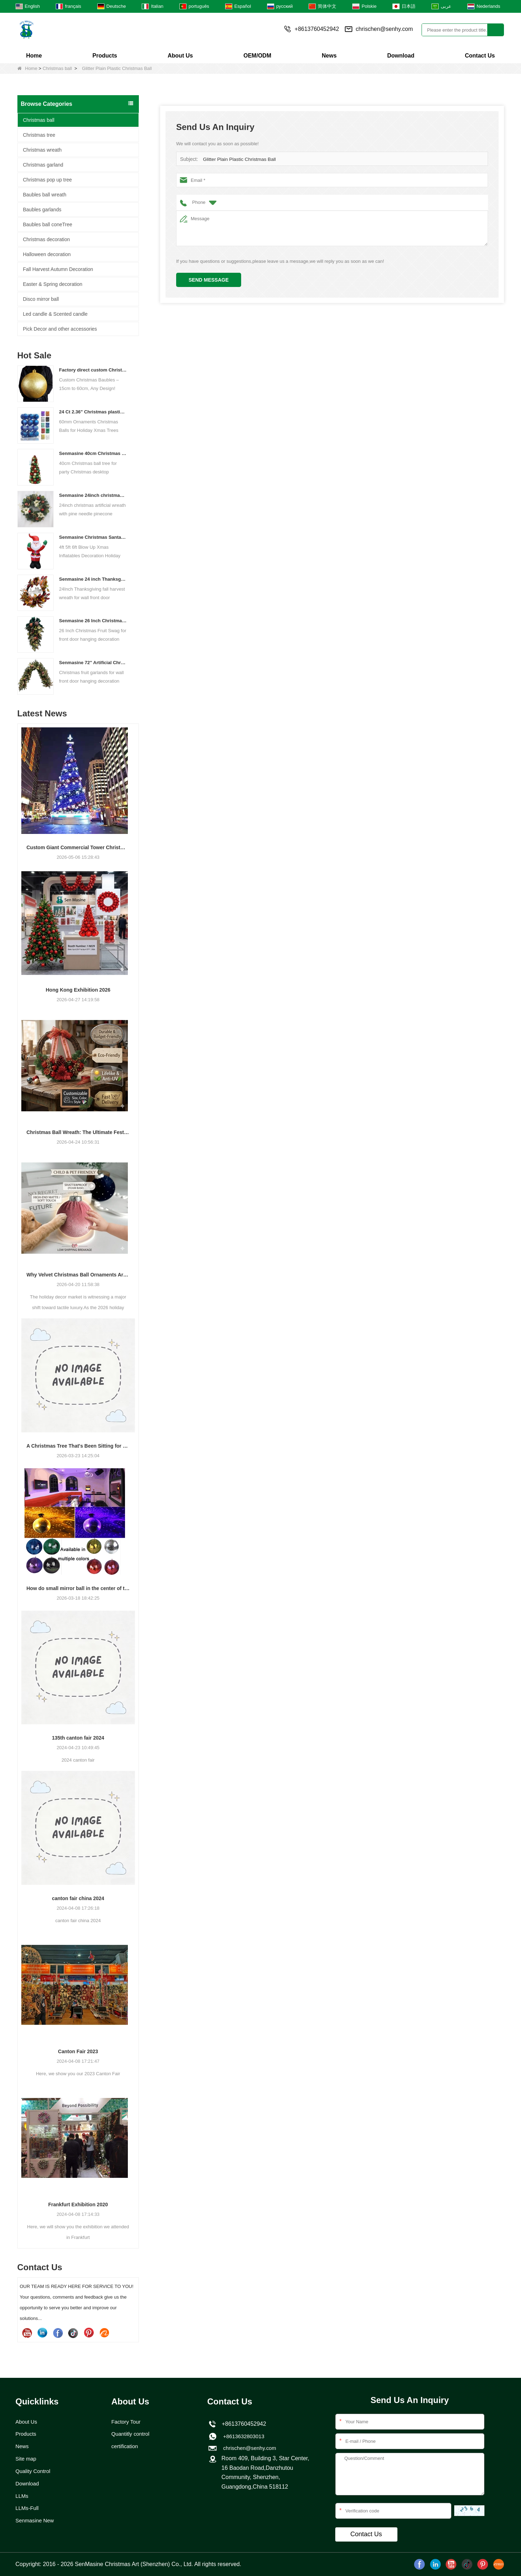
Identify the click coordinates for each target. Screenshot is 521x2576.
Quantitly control (132, 2434)
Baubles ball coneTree (47, 224)
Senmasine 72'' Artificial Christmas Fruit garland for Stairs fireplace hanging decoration (93, 662)
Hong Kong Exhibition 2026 (78, 990)
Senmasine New (36, 2524)
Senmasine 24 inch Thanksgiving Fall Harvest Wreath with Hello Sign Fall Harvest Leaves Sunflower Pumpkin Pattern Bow (93, 579)
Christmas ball (57, 68)
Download (400, 56)
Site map (27, 2460)
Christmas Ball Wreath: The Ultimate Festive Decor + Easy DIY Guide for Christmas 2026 (78, 1132)
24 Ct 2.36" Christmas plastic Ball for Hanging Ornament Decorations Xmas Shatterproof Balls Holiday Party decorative (93, 411)
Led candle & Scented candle (55, 314)
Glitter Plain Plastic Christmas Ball (238, 159)
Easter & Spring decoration (52, 284)
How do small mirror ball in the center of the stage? (78, 1588)
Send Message (209, 280)
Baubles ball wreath (44, 194)
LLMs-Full (28, 2511)
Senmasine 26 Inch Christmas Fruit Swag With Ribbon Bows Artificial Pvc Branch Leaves (93, 620)
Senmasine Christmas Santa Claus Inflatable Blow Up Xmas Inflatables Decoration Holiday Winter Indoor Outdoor (93, 537)
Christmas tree (39, 135)
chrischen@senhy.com (384, 29)
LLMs (22, 2498)
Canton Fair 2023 (78, 2051)
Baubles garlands (42, 209)
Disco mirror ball (41, 299)
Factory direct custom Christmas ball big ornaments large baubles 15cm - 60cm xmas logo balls (93, 370)
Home (34, 56)
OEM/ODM (257, 56)
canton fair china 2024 (78, 1898)
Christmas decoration (46, 239)
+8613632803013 (242, 2437)
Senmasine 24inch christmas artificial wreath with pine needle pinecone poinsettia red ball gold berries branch (93, 495)
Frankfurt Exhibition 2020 (78, 2204)
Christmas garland (43, 165)
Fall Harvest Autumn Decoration (58, 269)
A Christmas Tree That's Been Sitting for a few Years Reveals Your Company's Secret (78, 1446)
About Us (180, 56)
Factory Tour (127, 2422)
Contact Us (480, 56)
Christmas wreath (42, 150)
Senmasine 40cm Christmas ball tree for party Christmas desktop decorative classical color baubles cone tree (93, 453)
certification (126, 2447)
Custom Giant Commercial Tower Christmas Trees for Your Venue (78, 847)
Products (104, 56)
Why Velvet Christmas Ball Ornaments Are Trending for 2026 (78, 1275)
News (329, 56)
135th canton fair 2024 (78, 1738)
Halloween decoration (47, 254)
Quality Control (34, 2473)
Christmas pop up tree (47, 180)
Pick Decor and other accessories (60, 329)
